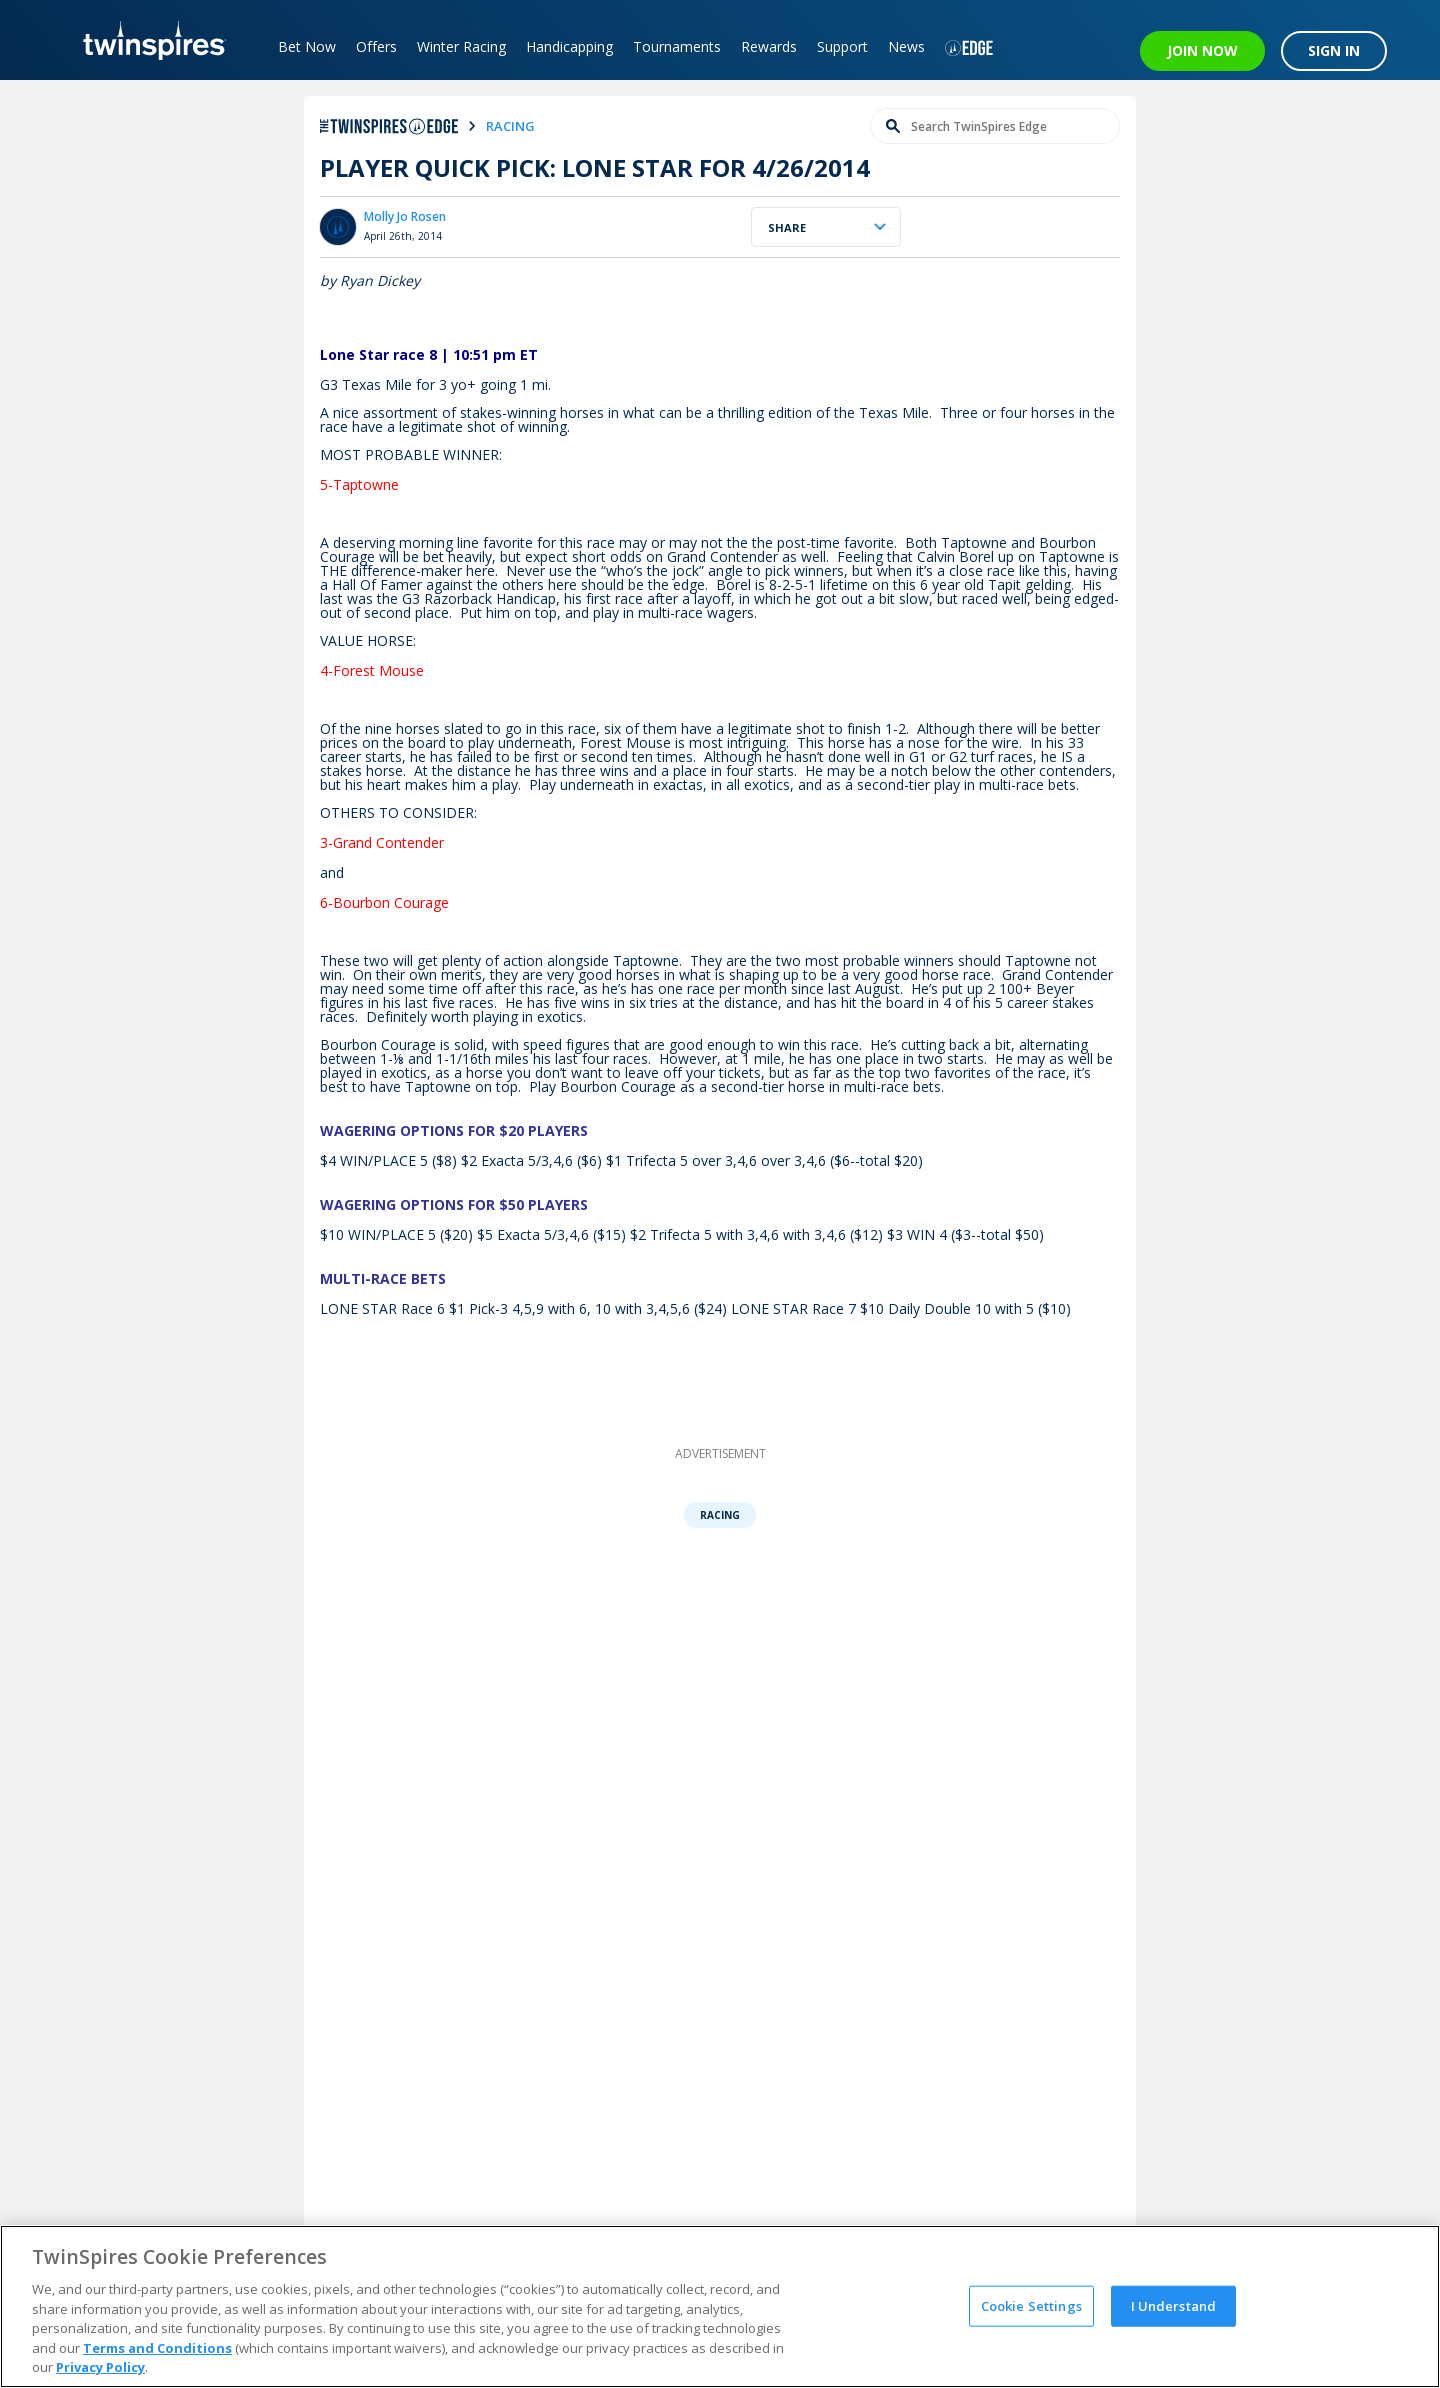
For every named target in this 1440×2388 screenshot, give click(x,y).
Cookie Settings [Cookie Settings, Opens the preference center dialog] (1031, 2305)
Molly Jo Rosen (405, 216)
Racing (720, 1515)
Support (842, 46)
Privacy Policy (100, 2367)
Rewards (769, 46)
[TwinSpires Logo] (147, 40)
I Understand (1174, 2305)
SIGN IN (1334, 50)
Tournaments (677, 46)
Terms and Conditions (157, 2348)
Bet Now (307, 46)
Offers (376, 46)
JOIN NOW (1202, 50)
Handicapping (569, 46)
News (906, 46)
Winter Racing (461, 46)
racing (510, 126)
